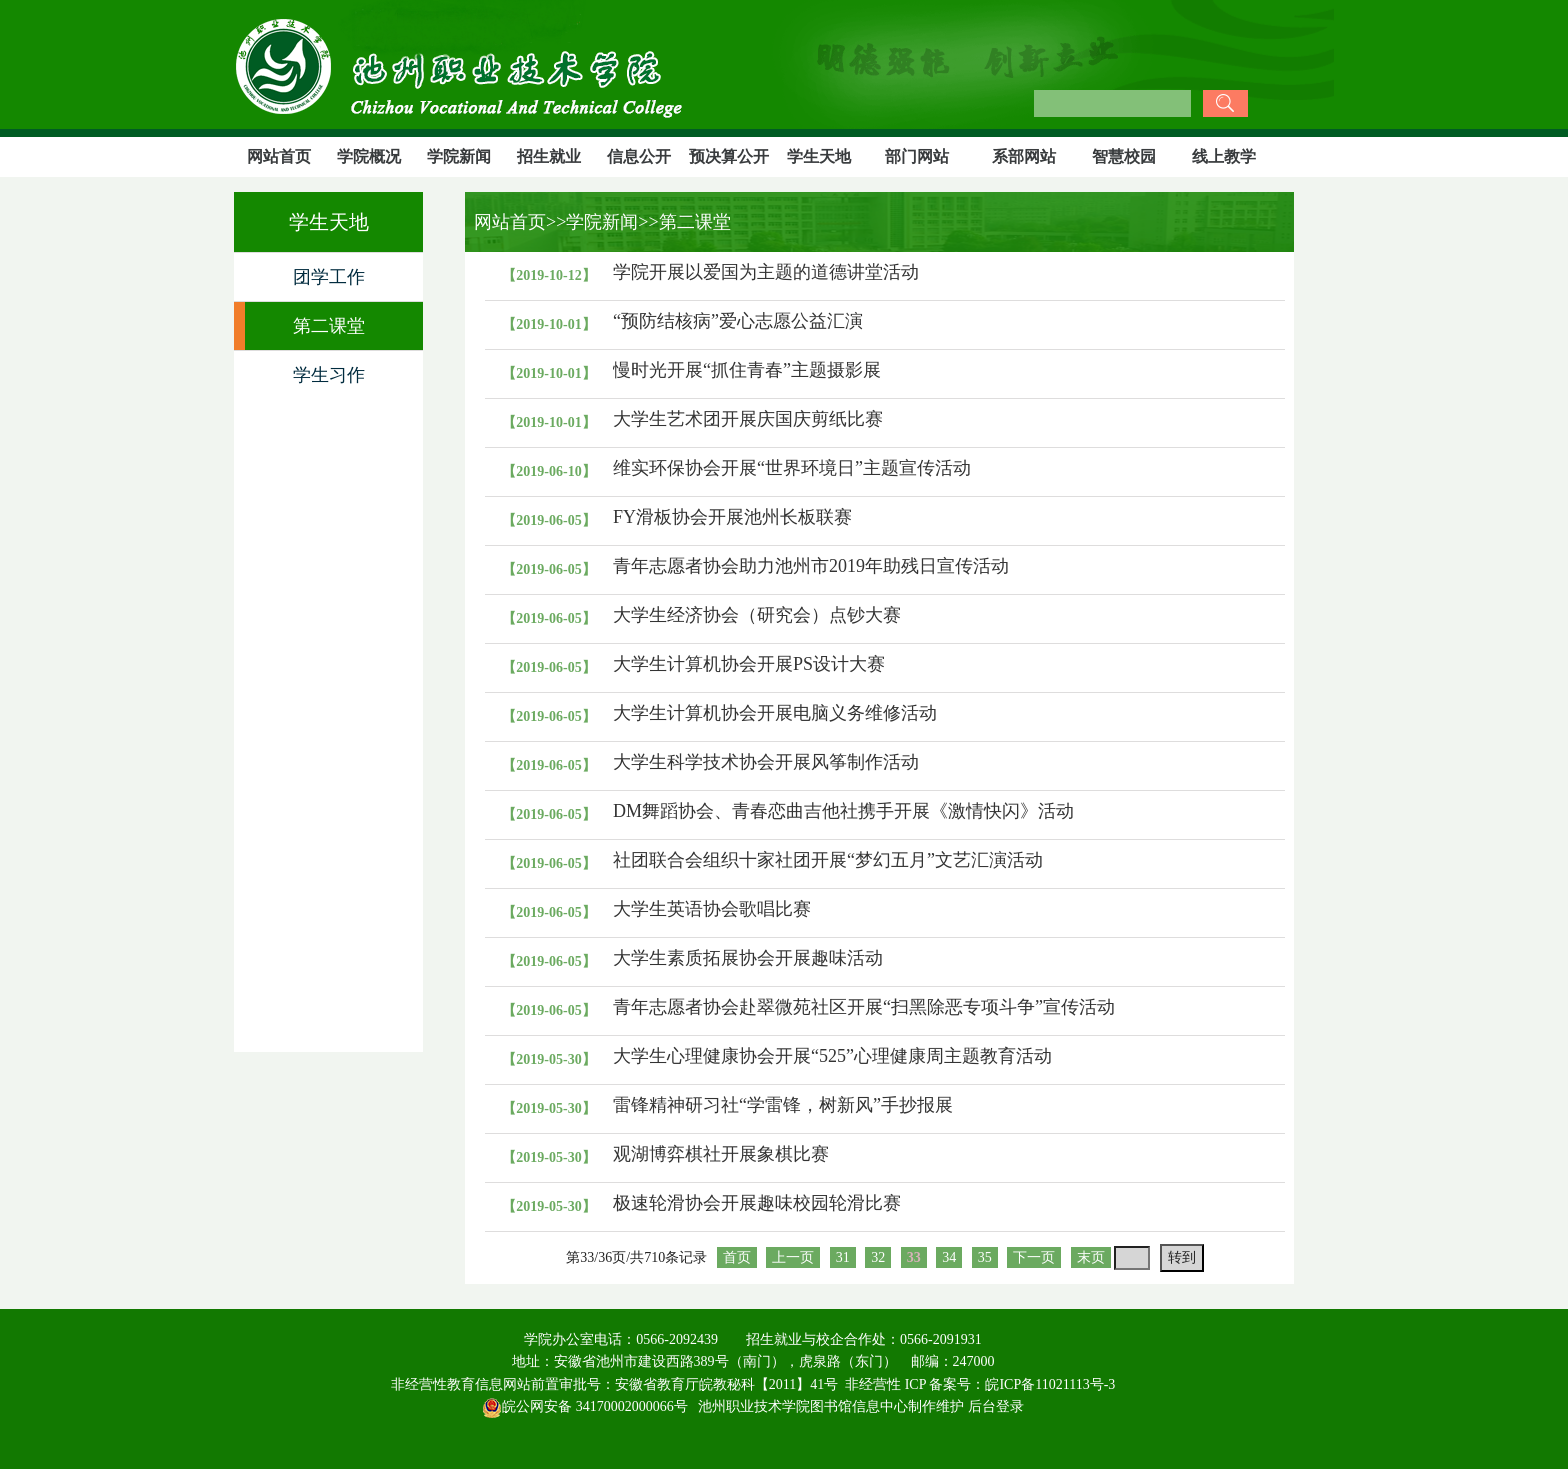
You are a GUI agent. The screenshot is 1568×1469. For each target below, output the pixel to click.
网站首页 (279, 156)
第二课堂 (329, 326)
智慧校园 (1124, 156)
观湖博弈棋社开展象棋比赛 (721, 1154)
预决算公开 (729, 156)
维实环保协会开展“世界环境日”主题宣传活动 (792, 468)
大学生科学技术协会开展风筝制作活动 (766, 762)
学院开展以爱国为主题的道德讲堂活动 (766, 272)
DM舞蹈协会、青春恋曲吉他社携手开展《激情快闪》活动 (843, 811)
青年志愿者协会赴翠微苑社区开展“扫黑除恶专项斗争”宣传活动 (864, 1007)
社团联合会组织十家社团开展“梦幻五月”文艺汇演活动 (828, 860)
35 (985, 1257)
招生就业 (549, 156)
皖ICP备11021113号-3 (1050, 1384)
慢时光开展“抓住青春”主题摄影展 (747, 370)
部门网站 (917, 156)
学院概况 (369, 156)
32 (878, 1257)
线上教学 (1224, 156)
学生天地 (819, 156)
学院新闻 (459, 156)
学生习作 (329, 375)
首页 (737, 1257)
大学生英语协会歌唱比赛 (712, 909)
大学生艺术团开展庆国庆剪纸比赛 (748, 419)
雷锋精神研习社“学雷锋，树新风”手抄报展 (783, 1105)
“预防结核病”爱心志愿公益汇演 (738, 321)
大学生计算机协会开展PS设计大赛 (749, 664)
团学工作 (329, 277)
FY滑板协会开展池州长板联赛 (732, 517)
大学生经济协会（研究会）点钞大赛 (757, 615)
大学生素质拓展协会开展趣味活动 (748, 958)
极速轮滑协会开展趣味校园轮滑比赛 (757, 1203)
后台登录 (996, 1406)
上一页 (793, 1257)
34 (949, 1257)
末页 (1091, 1257)
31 (843, 1257)
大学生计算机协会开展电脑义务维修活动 (775, 713)
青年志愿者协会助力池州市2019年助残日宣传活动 (811, 566)
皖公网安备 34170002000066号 (585, 1406)
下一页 (1034, 1257)
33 (914, 1257)
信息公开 (639, 156)
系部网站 (1024, 156)
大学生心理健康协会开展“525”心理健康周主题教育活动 (832, 1056)
